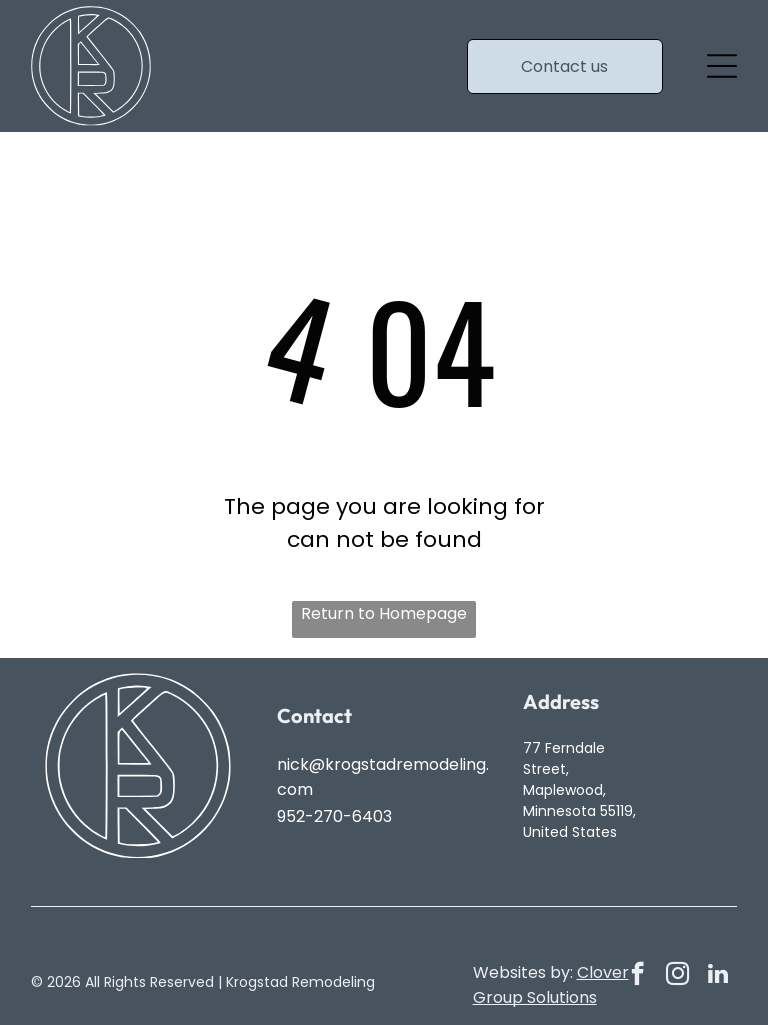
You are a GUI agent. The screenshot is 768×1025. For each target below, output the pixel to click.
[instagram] (677, 976)
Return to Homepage (384, 613)
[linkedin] (717, 976)
